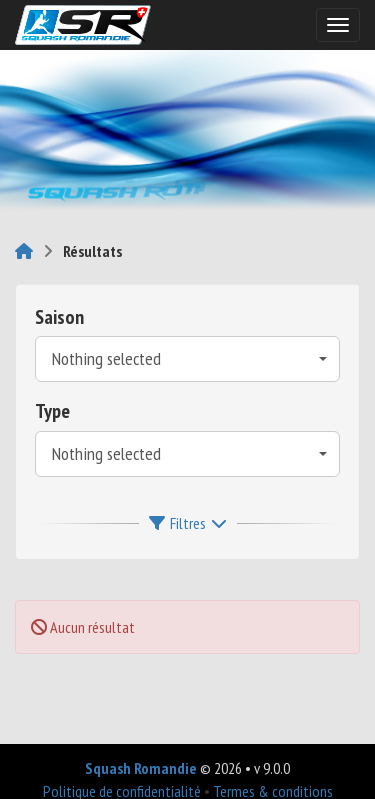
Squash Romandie (141, 768)
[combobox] (187, 359)
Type (52, 411)
